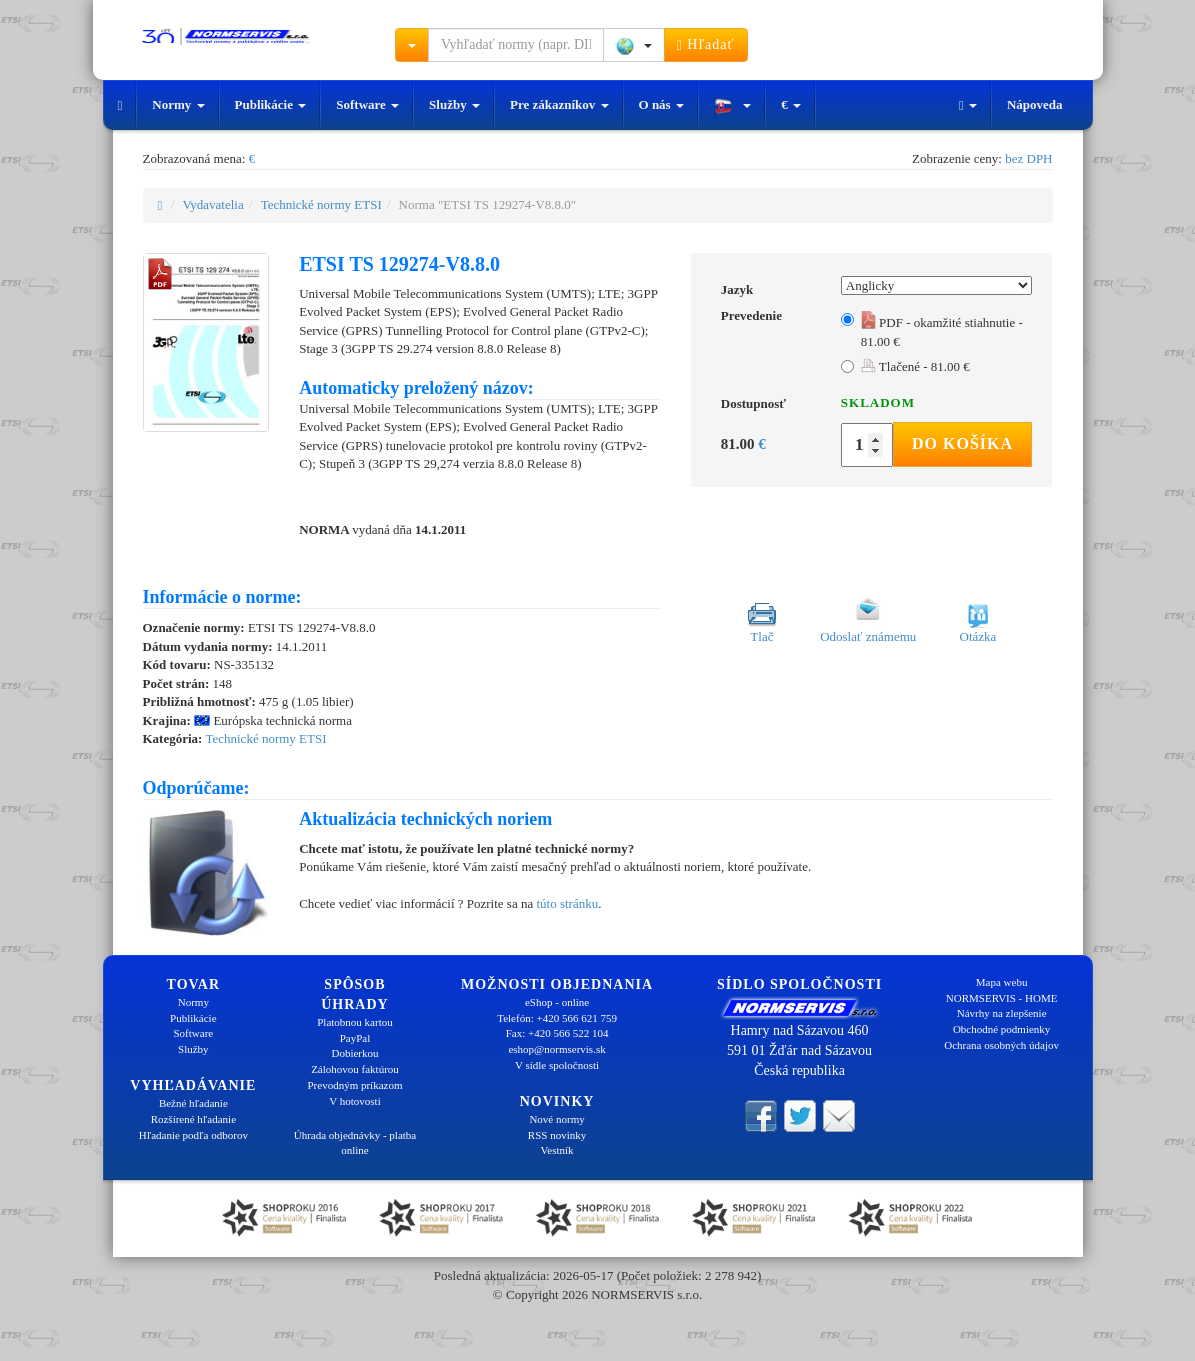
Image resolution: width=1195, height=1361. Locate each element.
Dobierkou (354, 1053)
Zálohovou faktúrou (355, 1069)
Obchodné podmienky (1001, 1029)
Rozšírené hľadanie (193, 1119)
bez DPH (1028, 158)
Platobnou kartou (354, 1022)
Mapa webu (1002, 982)
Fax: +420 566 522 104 (557, 1033)
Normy (178, 104)
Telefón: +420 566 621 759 (557, 1018)
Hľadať (706, 45)
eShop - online (557, 1002)
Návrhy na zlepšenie (1002, 1013)
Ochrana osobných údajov (1001, 1045)
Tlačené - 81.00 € (915, 366)
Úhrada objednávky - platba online (355, 1143)
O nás (661, 104)
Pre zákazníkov (559, 104)
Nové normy (556, 1119)
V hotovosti (354, 1101)
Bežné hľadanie (193, 1103)
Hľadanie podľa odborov (193, 1135)
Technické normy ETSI (321, 204)
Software (367, 104)
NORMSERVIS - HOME (1002, 998)
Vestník (557, 1150)
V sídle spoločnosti (557, 1065)
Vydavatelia (212, 204)
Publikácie (271, 104)
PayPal (355, 1038)
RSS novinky (557, 1135)
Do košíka (962, 443)
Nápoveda (1035, 104)
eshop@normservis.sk (556, 1049)
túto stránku (567, 903)
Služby (454, 104)
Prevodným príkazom (354, 1085)
